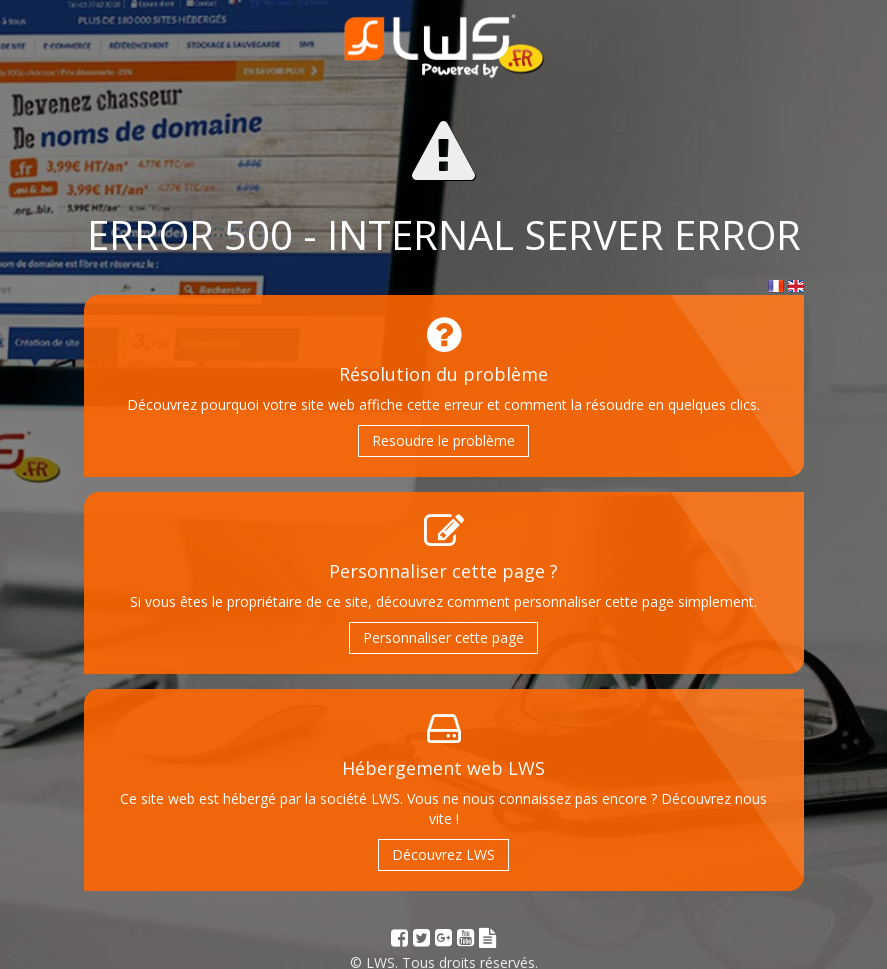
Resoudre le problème (443, 440)
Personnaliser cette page (443, 637)
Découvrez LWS (443, 854)
